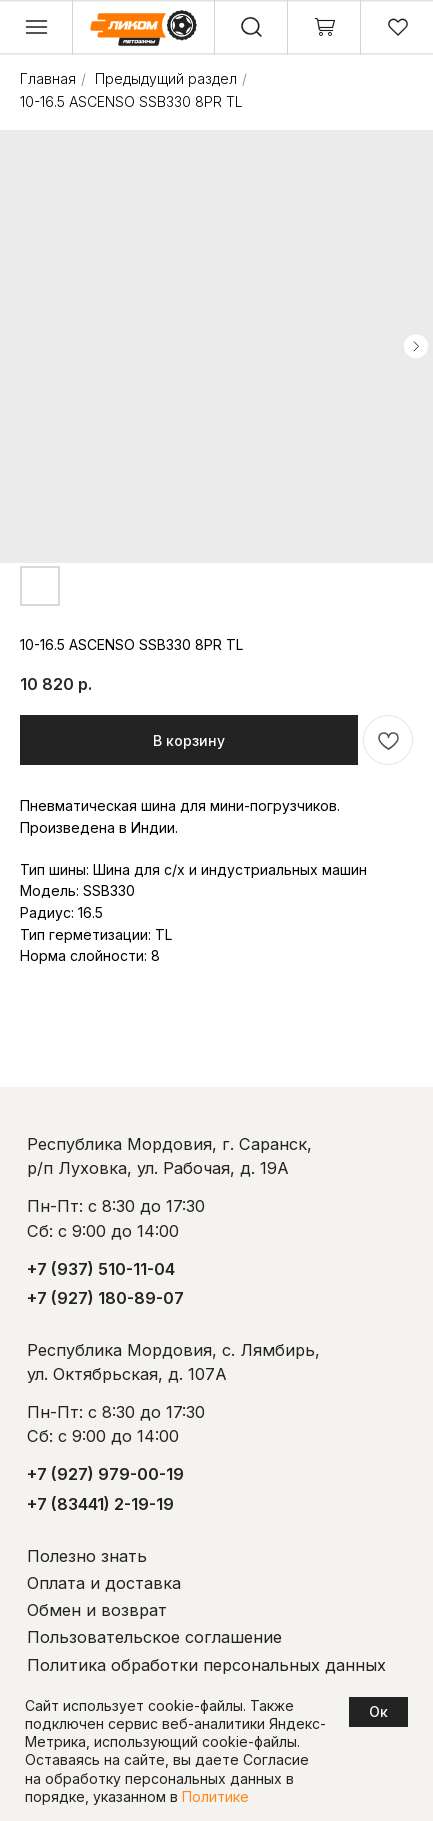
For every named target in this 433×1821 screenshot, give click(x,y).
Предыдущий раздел (166, 78)
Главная (48, 78)
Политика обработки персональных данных (206, 1665)
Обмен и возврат (97, 1610)
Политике (215, 1796)
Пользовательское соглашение (154, 1637)
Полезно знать (87, 1556)
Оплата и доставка (104, 1583)
